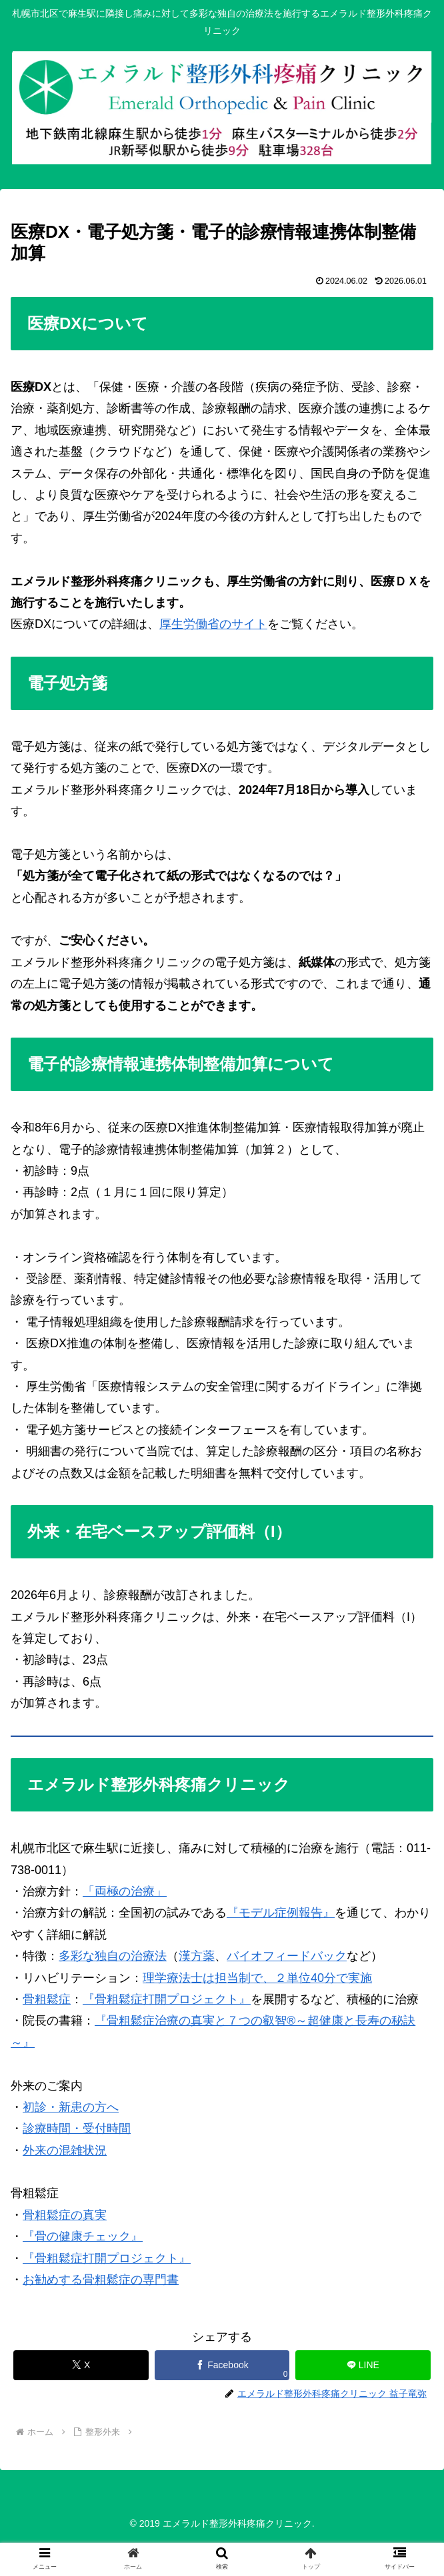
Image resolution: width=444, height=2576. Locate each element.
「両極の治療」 (125, 1891)
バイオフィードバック (287, 1956)
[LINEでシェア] (363, 2365)
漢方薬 (197, 1956)
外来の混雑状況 (65, 2150)
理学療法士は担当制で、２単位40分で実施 (257, 1978)
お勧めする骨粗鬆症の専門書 (101, 2279)
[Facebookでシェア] (222, 2365)
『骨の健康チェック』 (83, 2236)
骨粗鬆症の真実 (65, 2215)
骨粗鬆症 (47, 1999)
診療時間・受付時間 (77, 2128)
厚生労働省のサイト (213, 624)
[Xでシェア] (81, 2365)
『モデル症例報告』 (281, 1912)
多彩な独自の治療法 (113, 1956)
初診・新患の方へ (71, 2107)
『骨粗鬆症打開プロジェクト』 (167, 1999)
